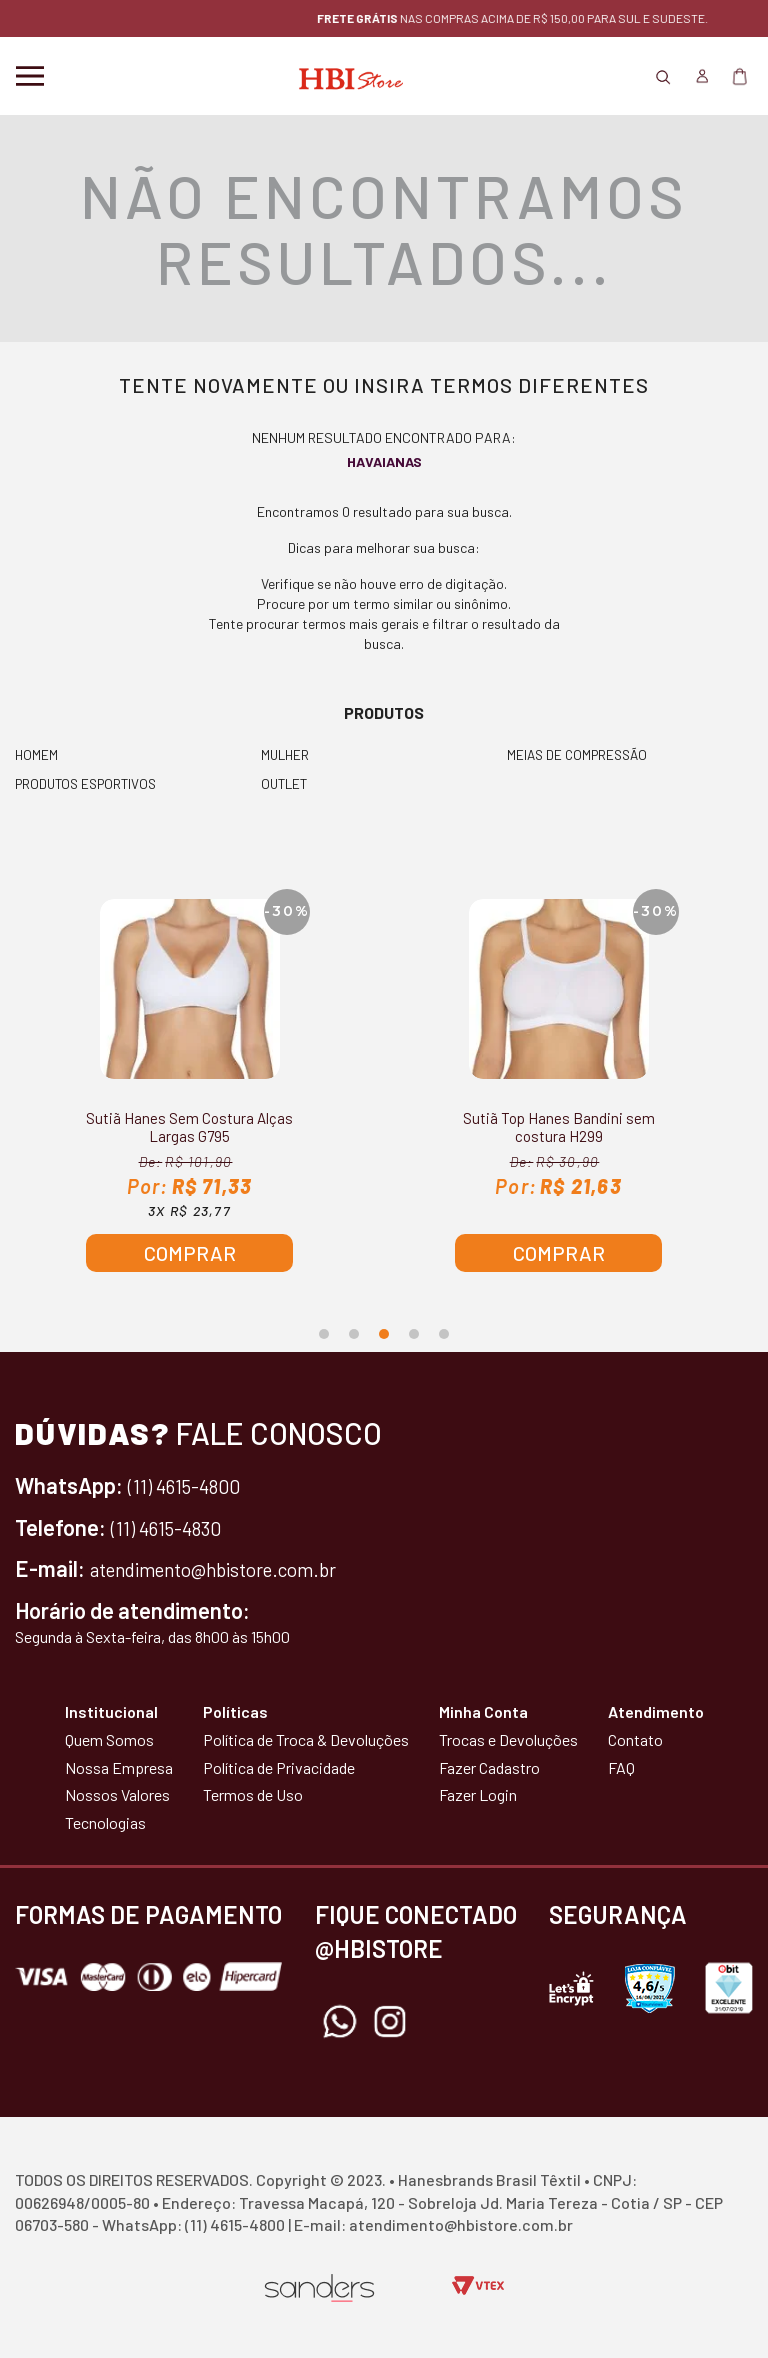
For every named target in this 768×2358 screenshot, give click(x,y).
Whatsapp (340, 2023)
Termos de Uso (253, 1796)
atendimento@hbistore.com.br (233, 1570)
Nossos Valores (117, 1796)
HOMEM (37, 754)
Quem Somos (109, 1740)
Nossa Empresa (119, 1768)
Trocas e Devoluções (508, 1740)
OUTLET (286, 784)
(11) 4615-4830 (176, 1528)
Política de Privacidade (279, 1768)
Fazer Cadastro (489, 1768)
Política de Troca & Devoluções (306, 1740)
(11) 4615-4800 (194, 1487)
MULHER (286, 754)
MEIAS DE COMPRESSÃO (580, 754)
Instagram (390, 2023)
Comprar (190, 1255)
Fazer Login (478, 1796)
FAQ (621, 1768)
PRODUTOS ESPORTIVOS (90, 784)
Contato (635, 1740)
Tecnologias (105, 1824)
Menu (30, 76)
